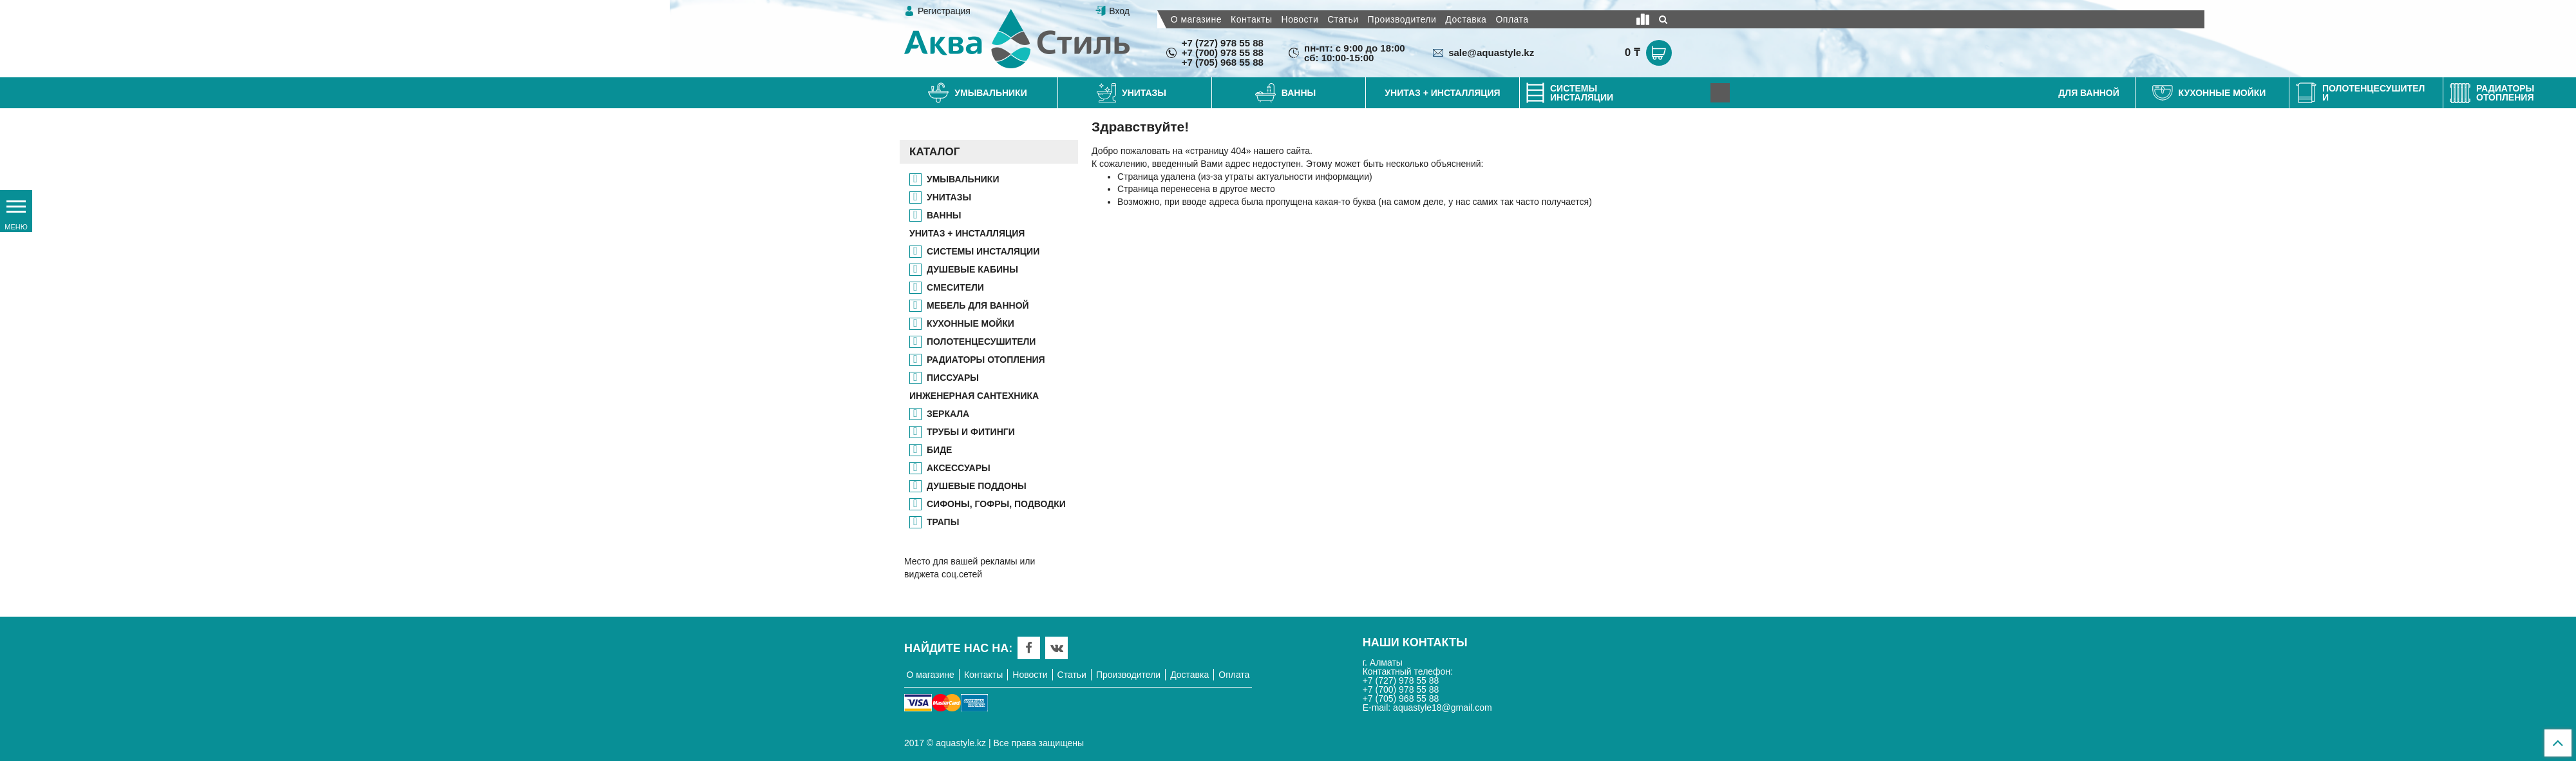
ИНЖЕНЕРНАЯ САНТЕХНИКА (974, 395)
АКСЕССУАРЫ (958, 468)
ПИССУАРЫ (953, 377)
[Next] (1720, 92)
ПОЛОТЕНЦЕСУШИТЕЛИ (981, 341)
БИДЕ (939, 450)
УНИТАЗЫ (949, 197)
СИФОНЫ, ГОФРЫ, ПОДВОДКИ (996, 504)
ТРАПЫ (943, 522)
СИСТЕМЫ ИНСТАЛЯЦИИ (983, 251)
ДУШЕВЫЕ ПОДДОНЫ (977, 486)
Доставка (1465, 19)
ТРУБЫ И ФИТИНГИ (971, 432)
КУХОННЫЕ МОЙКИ (970, 323)
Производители (1402, 19)
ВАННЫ (944, 215)
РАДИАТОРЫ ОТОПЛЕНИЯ (986, 359)
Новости (1300, 19)
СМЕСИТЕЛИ (955, 287)
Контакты (1251, 19)
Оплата (1511, 19)
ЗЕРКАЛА (948, 414)
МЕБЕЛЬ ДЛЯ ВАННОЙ (978, 305)
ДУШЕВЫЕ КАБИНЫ (972, 269)
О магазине (1196, 19)
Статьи (1342, 19)
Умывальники (963, 179)
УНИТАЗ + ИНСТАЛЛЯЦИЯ (967, 233)
